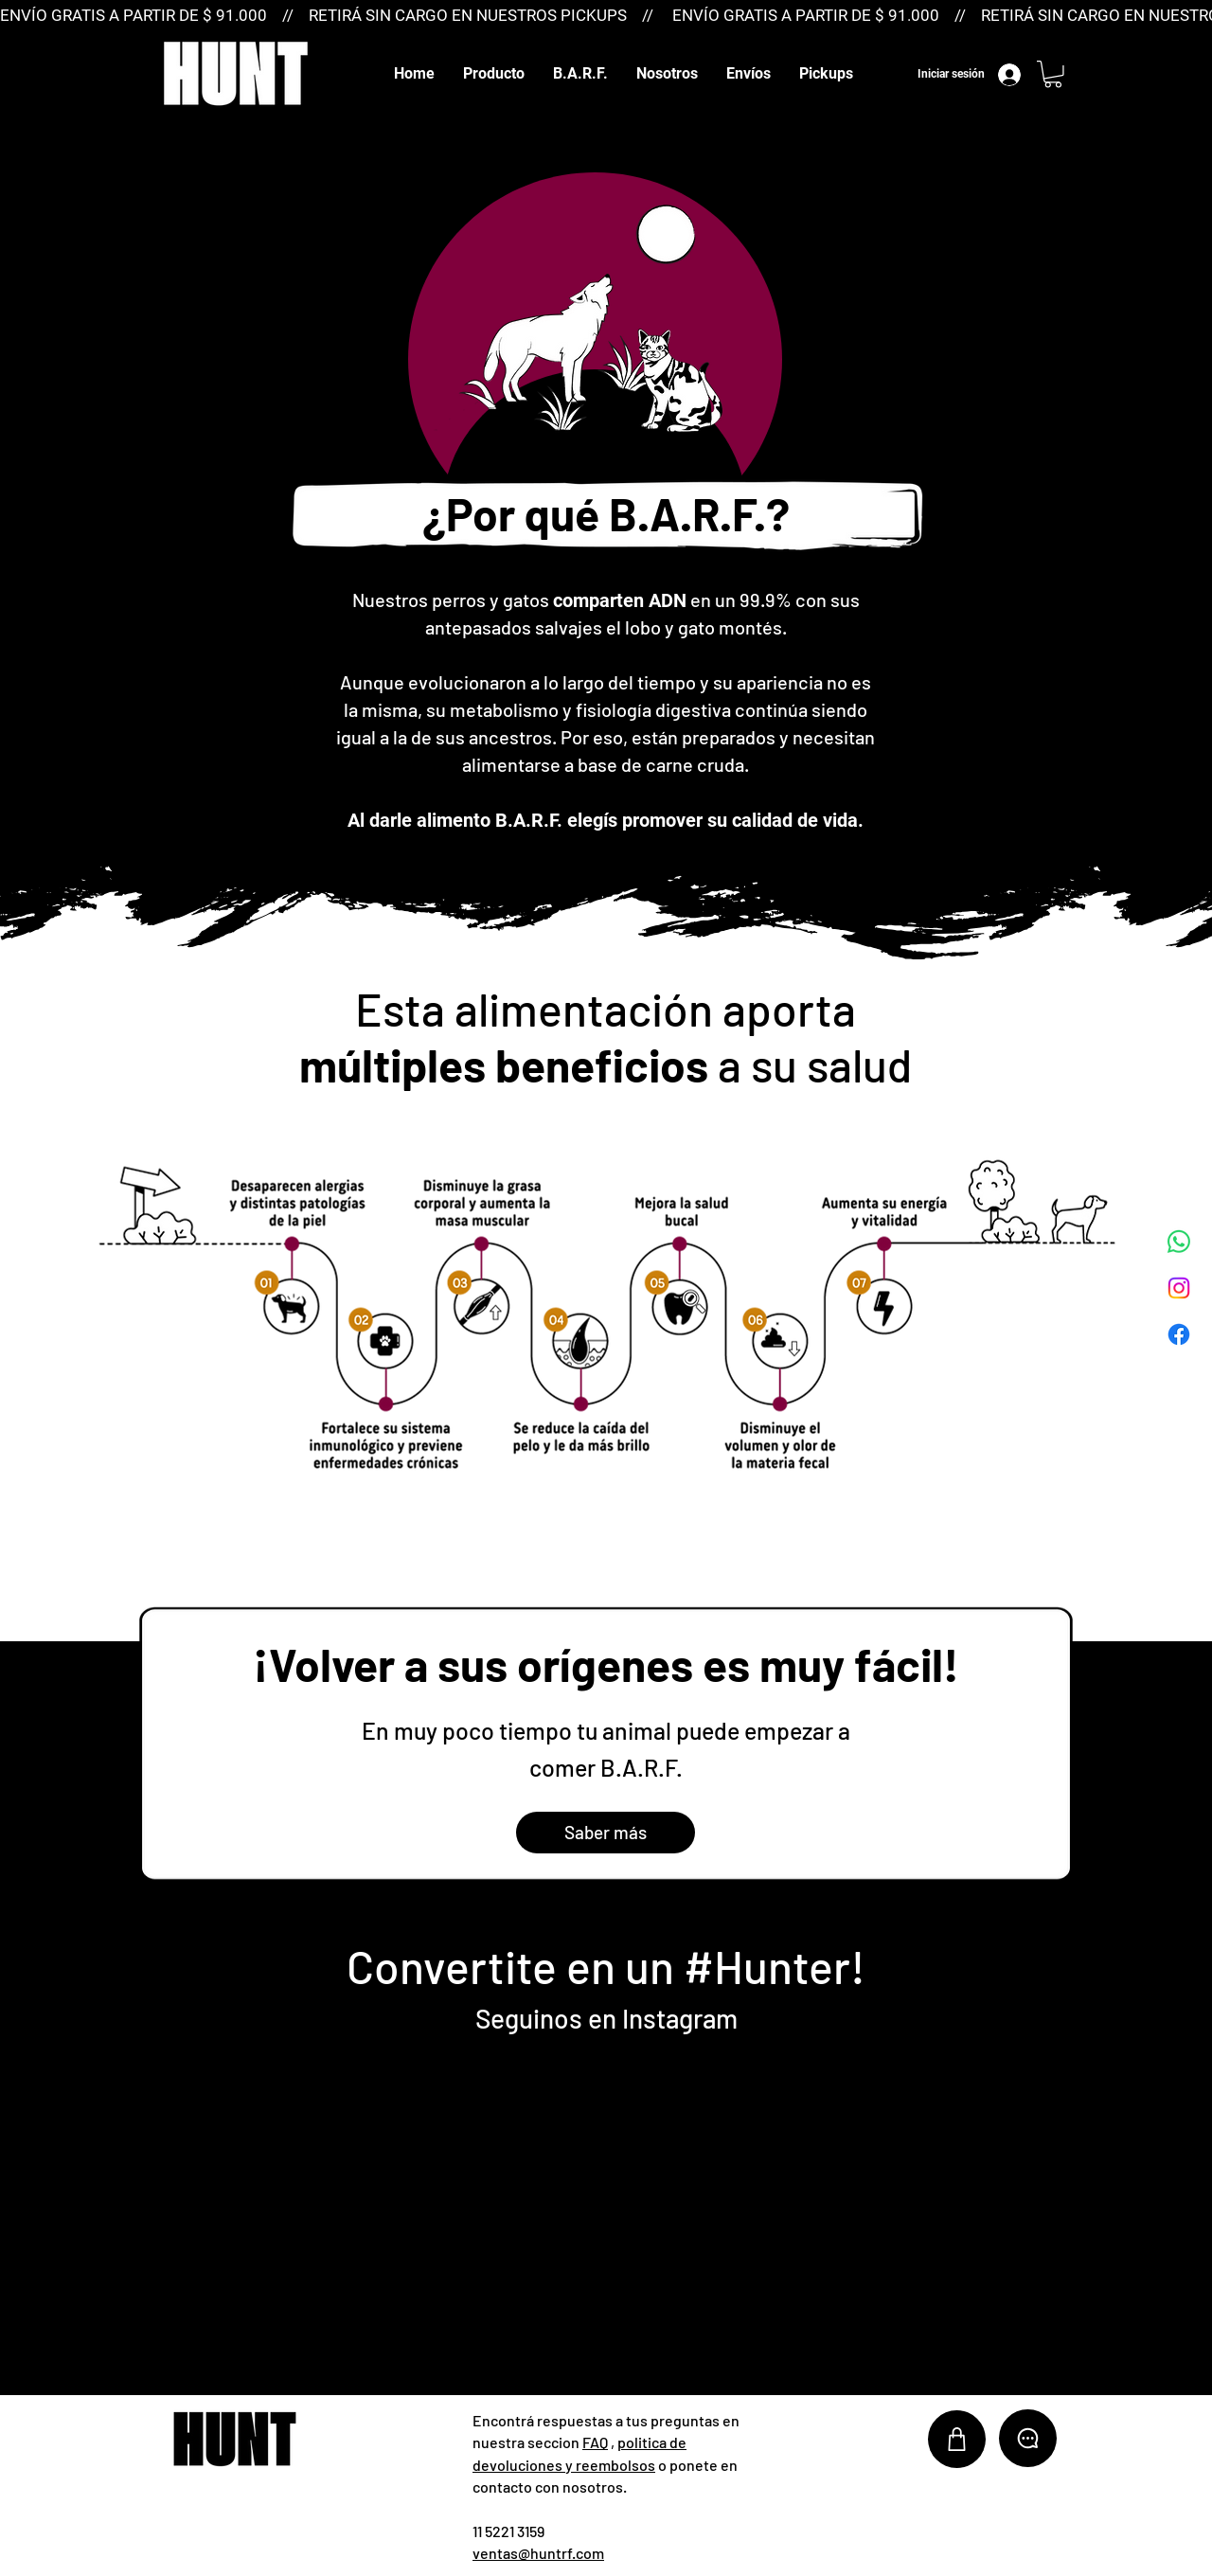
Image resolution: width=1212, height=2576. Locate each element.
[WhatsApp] (1179, 1241)
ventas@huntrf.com (538, 2553)
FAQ (595, 2442)
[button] (494, 74)
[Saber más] (605, 1832)
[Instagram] (1179, 1288)
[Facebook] (1179, 1334)
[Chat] (1028, 2438)
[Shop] (957, 2439)
